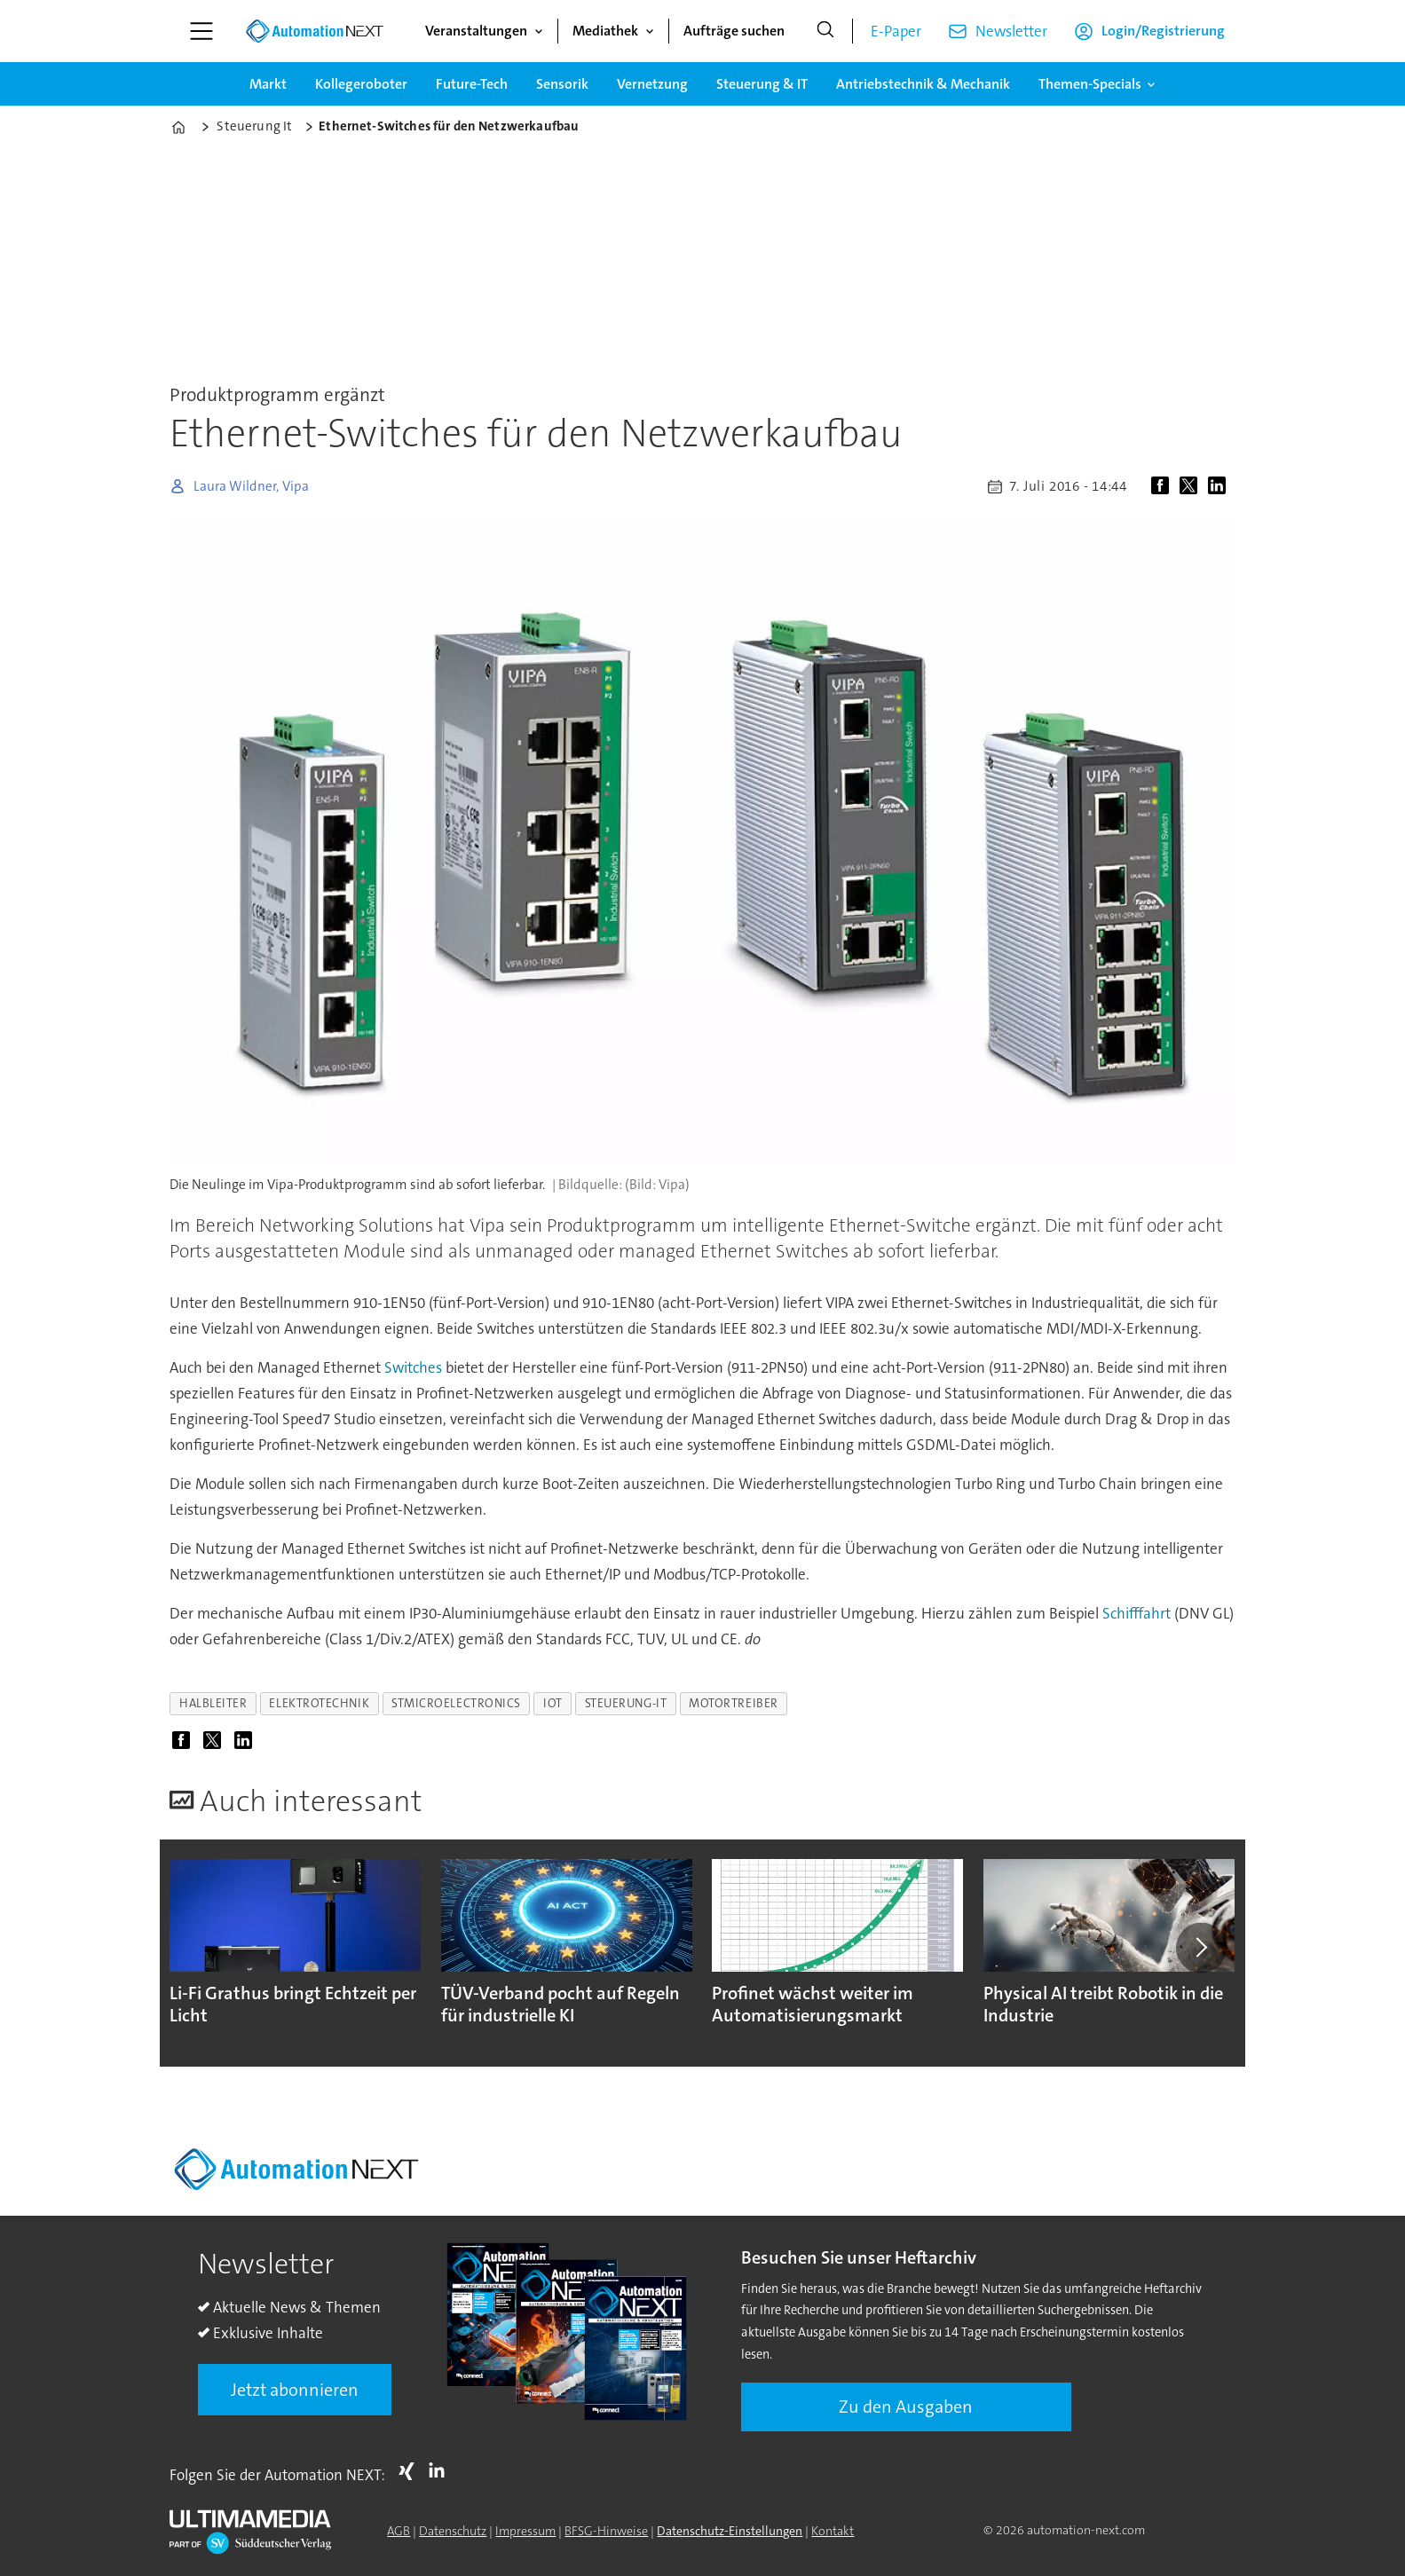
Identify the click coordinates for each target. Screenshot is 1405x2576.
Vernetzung (652, 84)
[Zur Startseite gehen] (314, 31)
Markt (268, 84)
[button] (1201, 1948)
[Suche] (825, 31)
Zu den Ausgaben (906, 2406)
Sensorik (562, 84)
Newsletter (1011, 31)
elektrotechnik (319, 1703)
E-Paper (896, 31)
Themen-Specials (1089, 84)
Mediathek (605, 30)
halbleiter (213, 1703)
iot (553, 1703)
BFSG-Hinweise (606, 2531)
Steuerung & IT (762, 84)
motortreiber (733, 1703)
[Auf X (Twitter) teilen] (1192, 486)
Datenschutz (452, 2531)
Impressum (525, 2531)
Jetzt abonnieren (295, 2389)
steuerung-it (626, 1703)
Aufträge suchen (734, 30)
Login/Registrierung (1163, 30)
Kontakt (832, 2531)
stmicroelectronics (456, 1703)
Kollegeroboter (361, 84)
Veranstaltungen (476, 30)
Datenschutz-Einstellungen (729, 2531)
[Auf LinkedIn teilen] (1220, 486)
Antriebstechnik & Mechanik (923, 84)
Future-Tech (472, 84)
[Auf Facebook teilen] (1163, 486)
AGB (398, 2531)
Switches (413, 1367)
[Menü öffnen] (201, 31)
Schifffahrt (1136, 1613)
